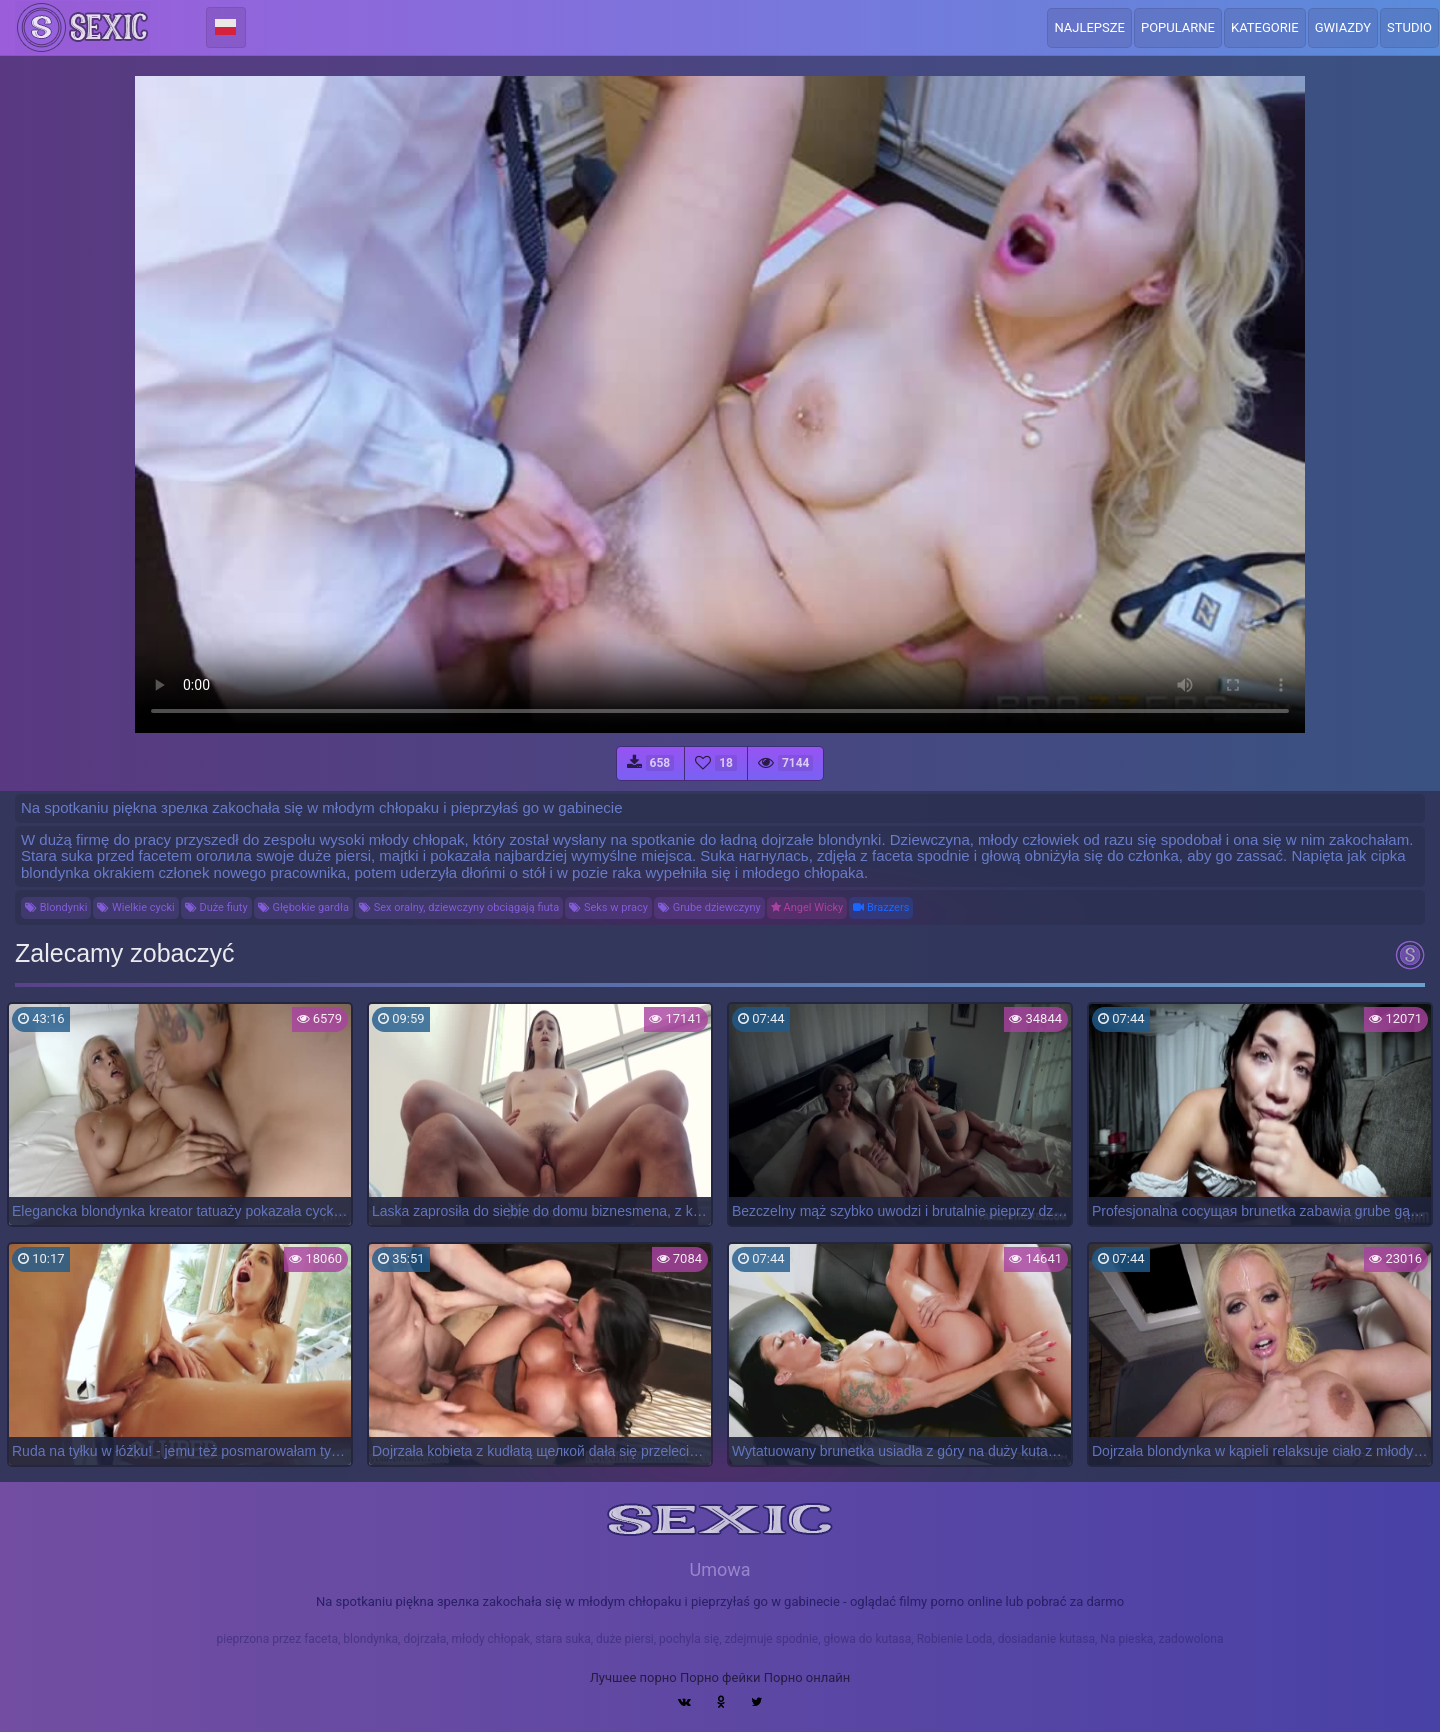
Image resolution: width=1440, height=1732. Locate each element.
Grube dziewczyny (709, 907)
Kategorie (1265, 27)
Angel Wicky (807, 907)
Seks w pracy (608, 907)
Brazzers (881, 907)
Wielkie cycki (135, 907)
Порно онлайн (807, 1677)
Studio (1409, 27)
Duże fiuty (216, 907)
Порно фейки (720, 1677)
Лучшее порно (633, 1677)
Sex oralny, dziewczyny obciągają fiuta (459, 907)
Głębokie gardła (303, 907)
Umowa (719, 1569)
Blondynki (56, 907)
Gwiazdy (1343, 27)
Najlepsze (1089, 27)
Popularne (1178, 27)
